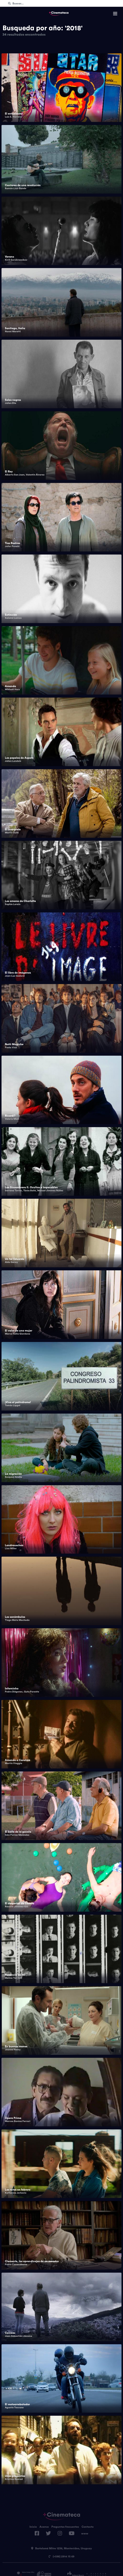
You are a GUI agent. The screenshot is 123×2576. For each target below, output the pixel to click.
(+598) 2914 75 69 (61, 2556)
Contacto (88, 2526)
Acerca (44, 2526)
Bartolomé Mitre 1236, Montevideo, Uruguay (61, 2548)
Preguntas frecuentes (65, 2526)
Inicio (33, 2526)
